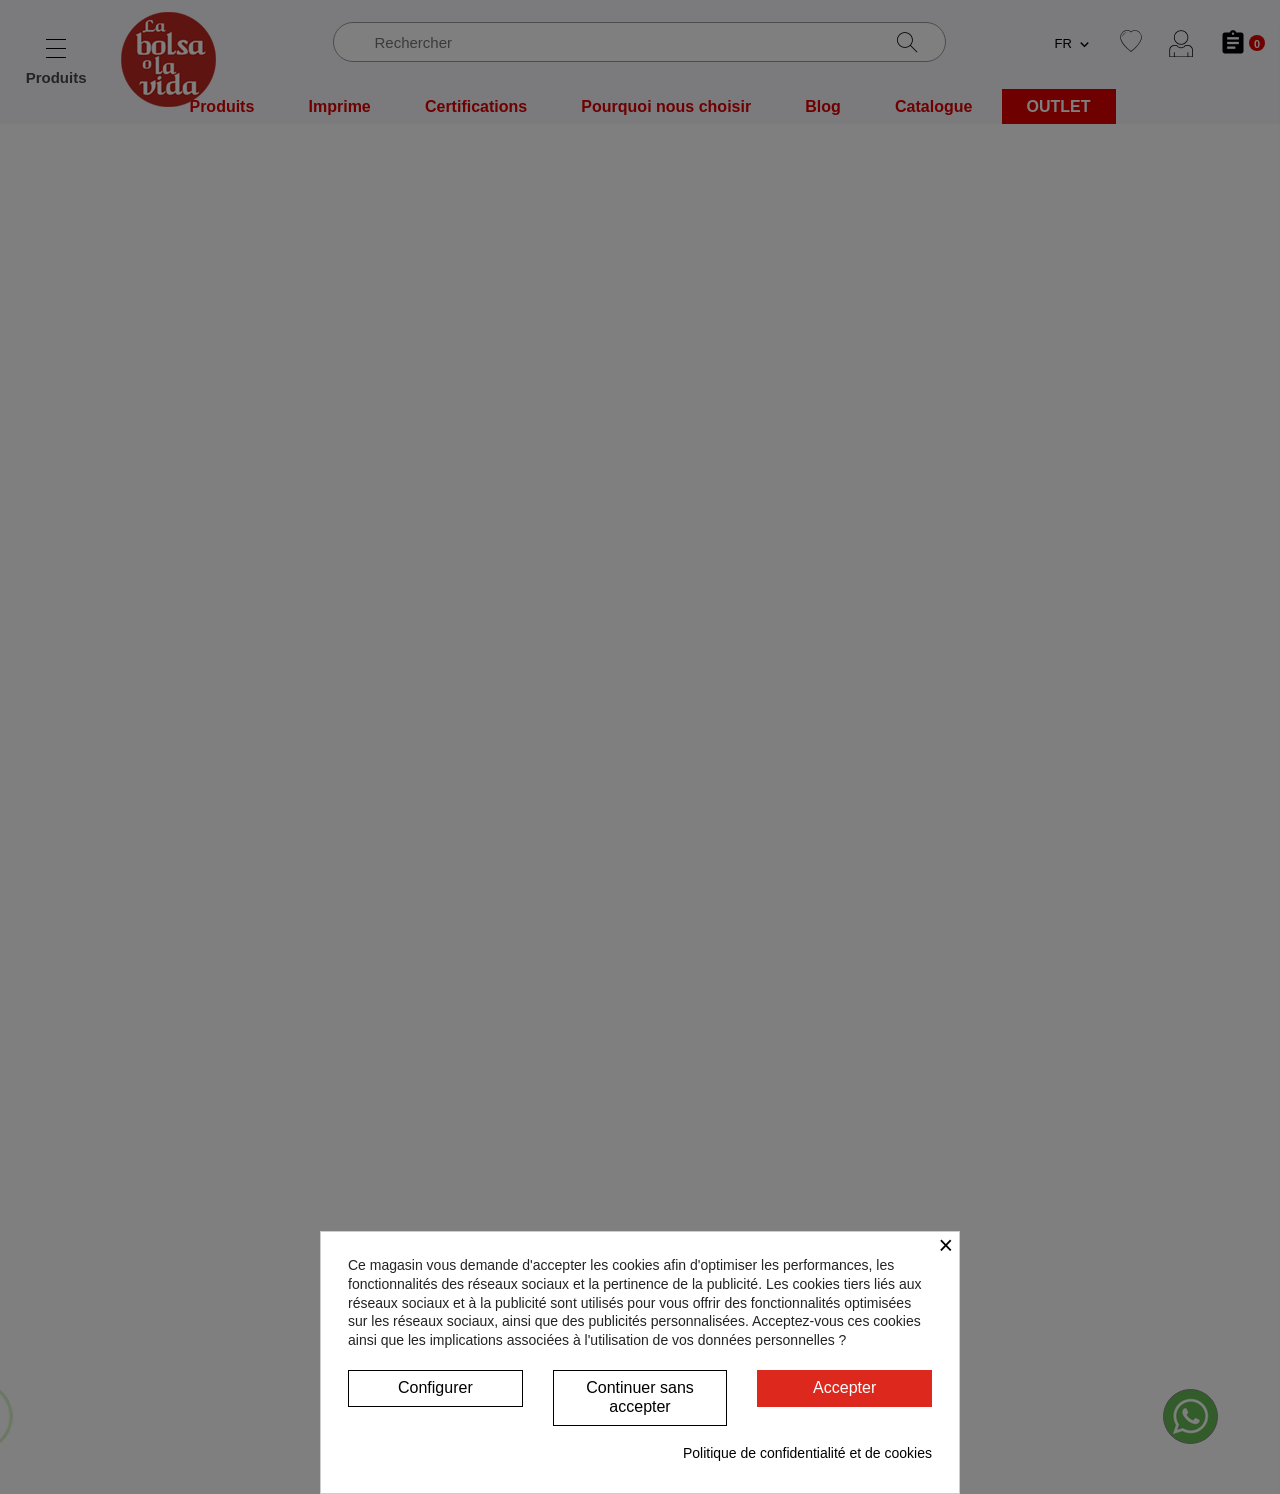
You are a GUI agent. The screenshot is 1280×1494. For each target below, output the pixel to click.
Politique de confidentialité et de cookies (807, 1453)
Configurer (435, 1387)
